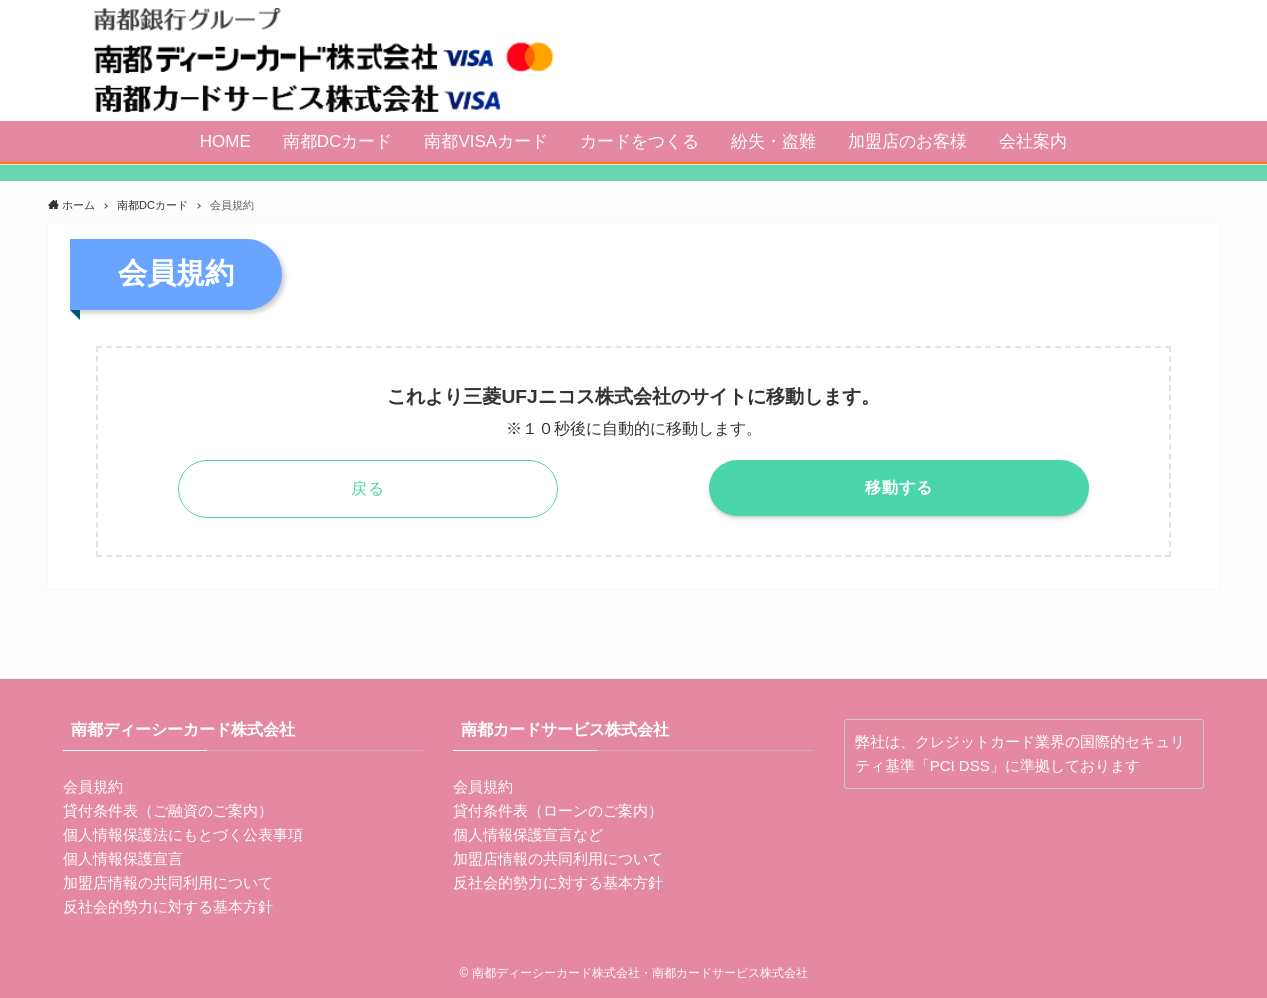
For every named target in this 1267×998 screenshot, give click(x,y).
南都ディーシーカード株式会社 (183, 729)
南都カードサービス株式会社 (565, 729)
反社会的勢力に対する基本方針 (168, 906)
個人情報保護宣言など (528, 834)
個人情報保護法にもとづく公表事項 (183, 834)
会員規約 (93, 786)
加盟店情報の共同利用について (168, 882)
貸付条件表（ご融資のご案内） (168, 810)
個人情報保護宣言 (123, 858)
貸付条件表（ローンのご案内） (558, 810)
